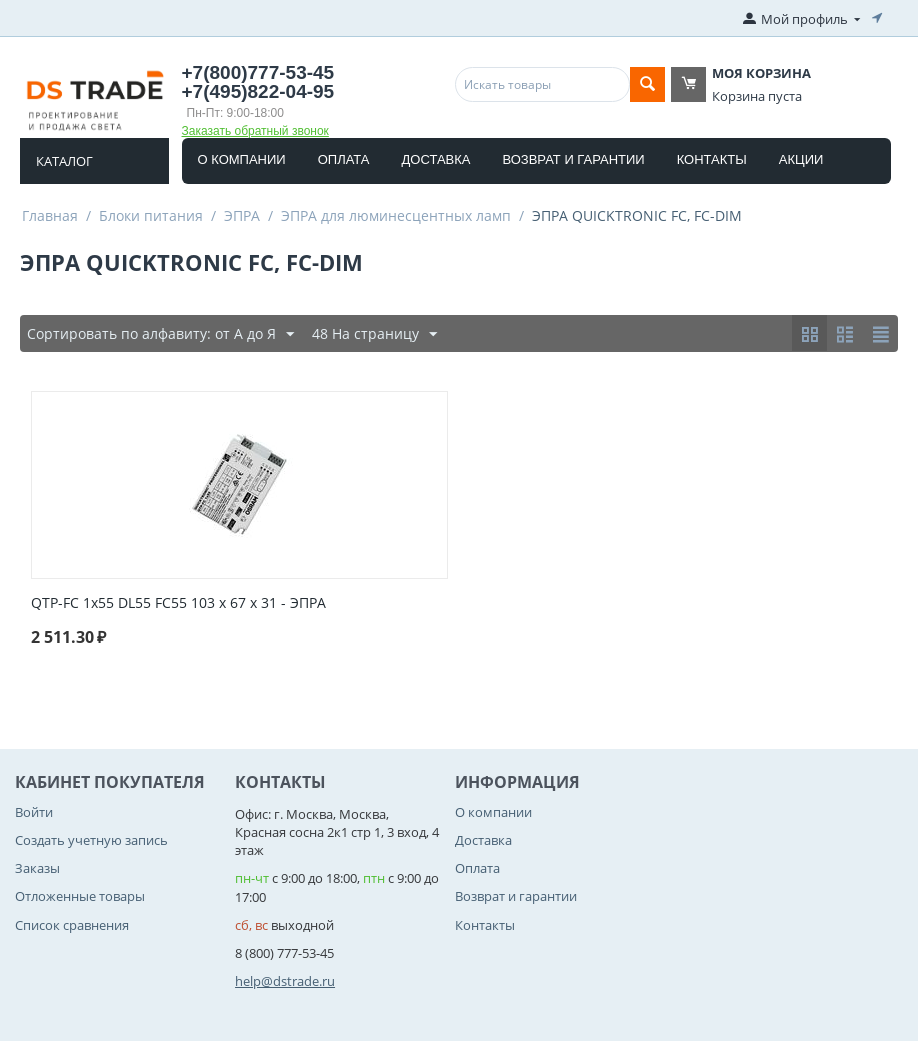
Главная (50, 215)
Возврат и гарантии (574, 159)
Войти (34, 812)
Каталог (64, 161)
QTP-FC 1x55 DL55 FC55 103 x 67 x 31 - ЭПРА (178, 603)
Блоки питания (151, 215)
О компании (242, 159)
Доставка (436, 159)
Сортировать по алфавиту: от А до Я (160, 334)
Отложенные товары (80, 896)
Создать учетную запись (91, 840)
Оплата (344, 159)
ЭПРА (242, 215)
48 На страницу (374, 334)
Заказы (37, 868)
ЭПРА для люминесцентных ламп (396, 215)
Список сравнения (72, 925)
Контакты (712, 159)
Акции (801, 159)
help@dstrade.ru (285, 981)
